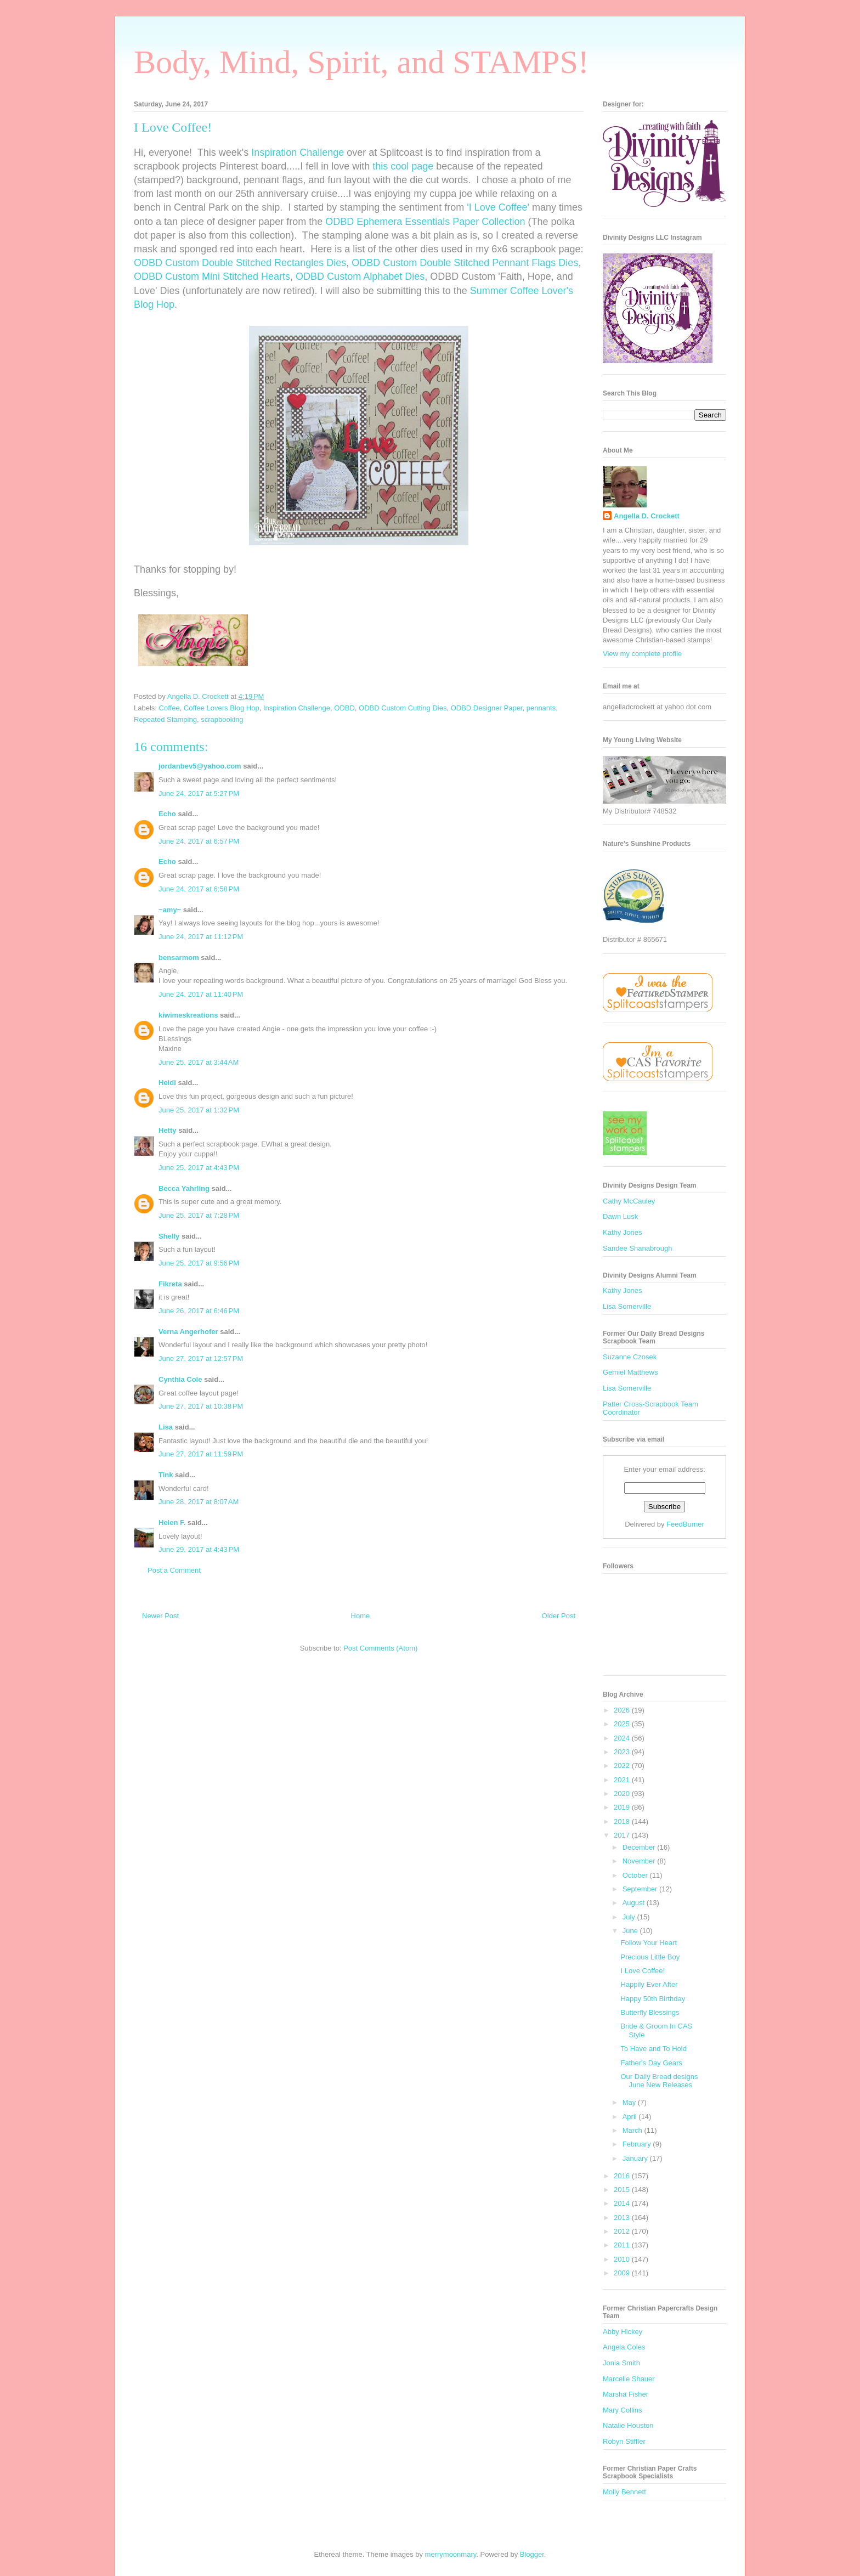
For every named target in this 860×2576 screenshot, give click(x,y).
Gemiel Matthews (630, 1372)
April (631, 2116)
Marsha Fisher (625, 2394)
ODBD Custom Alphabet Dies (360, 276)
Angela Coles (624, 2347)
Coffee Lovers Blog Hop (221, 708)
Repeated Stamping (165, 719)
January (636, 2158)
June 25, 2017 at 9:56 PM (199, 1263)
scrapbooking (222, 719)
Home (360, 1616)
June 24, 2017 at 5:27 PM (199, 793)
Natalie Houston (628, 2425)
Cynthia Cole (180, 1379)
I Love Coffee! (642, 1971)
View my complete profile (642, 653)
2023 (623, 1752)
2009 (623, 2273)
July (630, 1917)
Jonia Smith (621, 2363)
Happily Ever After (648, 1984)
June (631, 1931)
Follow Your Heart (648, 1943)
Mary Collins (622, 2410)
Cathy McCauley (629, 1201)
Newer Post (160, 1616)
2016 (623, 2176)
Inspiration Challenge (297, 152)
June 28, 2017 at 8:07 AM (199, 1502)
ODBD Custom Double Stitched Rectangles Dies (240, 262)
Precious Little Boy (650, 1957)
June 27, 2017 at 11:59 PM (201, 1454)
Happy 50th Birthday (652, 1999)
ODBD (344, 708)
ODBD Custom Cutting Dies (402, 708)
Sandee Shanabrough (637, 1248)
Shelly (169, 1236)
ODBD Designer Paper (487, 708)
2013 (623, 2217)
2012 (623, 2231)
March (633, 2130)
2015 (623, 2189)
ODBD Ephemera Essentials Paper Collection (425, 221)
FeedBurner (685, 1524)
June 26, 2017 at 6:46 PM (199, 1311)
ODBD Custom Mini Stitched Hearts (212, 276)
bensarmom (179, 957)
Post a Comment (174, 1570)
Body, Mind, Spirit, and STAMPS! (361, 62)
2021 (623, 1780)
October (636, 1875)
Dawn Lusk (620, 1216)
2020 (623, 1793)
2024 (623, 1738)
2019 (623, 1807)
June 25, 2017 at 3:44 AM (199, 1062)
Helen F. (172, 1522)
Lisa (166, 1427)
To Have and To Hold (653, 2048)
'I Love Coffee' (498, 207)
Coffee (169, 708)
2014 (623, 2203)
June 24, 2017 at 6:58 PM (199, 889)
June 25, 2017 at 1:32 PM (199, 1110)
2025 (623, 1724)
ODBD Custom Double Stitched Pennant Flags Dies (465, 262)
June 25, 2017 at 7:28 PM (199, 1215)
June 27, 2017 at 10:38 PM (201, 1406)
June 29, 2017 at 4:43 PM (199, 1549)
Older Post (558, 1616)
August (635, 1903)
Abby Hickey (622, 2332)
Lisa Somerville (627, 1306)
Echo (167, 814)
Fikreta (170, 1284)
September (641, 1889)
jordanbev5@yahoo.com (200, 766)
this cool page (402, 166)
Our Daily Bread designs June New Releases (659, 2080)
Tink (166, 1475)
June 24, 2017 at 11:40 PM (201, 994)
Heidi (167, 1082)
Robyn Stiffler (624, 2441)
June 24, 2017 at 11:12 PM (201, 937)
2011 (623, 2245)
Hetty (168, 1130)
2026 (623, 1710)
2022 (623, 1765)
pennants (541, 708)
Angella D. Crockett (647, 516)
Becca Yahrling (184, 1188)
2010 (623, 2259)
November (640, 1861)
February (638, 2144)
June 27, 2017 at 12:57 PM (201, 1358)
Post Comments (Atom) (380, 1648)
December (640, 1847)
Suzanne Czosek (630, 1357)
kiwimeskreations (188, 1015)
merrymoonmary (451, 2554)
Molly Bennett (624, 2492)
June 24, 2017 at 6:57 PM (199, 841)
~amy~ (170, 910)
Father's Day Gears (651, 2063)
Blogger (532, 2554)
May (630, 2102)
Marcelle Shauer (629, 2379)
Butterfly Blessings (649, 2012)
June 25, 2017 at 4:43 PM (199, 1167)
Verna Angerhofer (188, 1331)
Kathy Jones (622, 1232)
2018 (623, 1821)
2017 (623, 1835)
